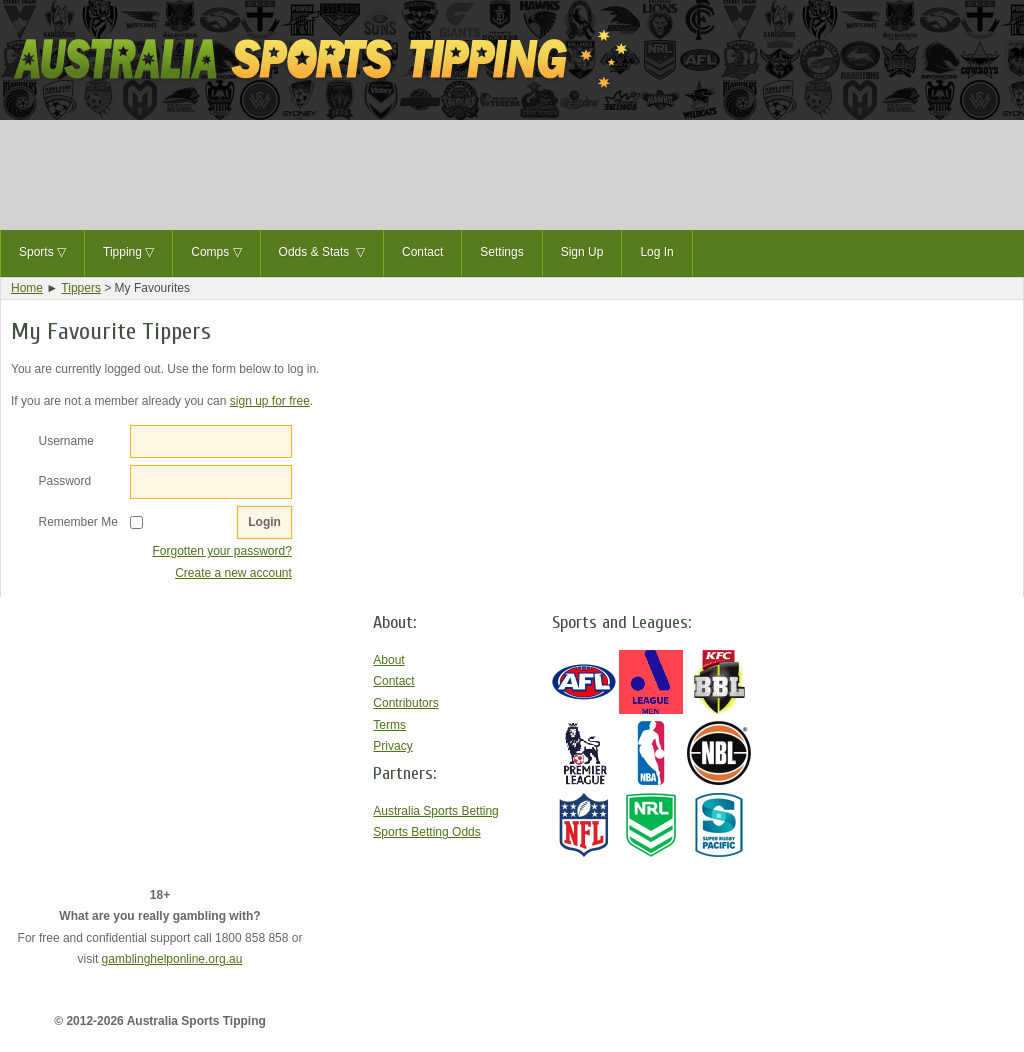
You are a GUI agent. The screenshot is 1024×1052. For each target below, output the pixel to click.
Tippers (81, 288)
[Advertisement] (512, 175)
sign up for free (270, 401)
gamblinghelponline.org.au (172, 959)
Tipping (128, 253)
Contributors (405, 703)
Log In (656, 252)
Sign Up (582, 252)
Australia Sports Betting (435, 811)
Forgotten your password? (221, 551)
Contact (422, 252)
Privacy (392, 746)
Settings (501, 252)
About (388, 660)
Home (27, 288)
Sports (42, 253)
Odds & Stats (322, 253)
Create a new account (233, 573)
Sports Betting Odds (426, 832)
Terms (389, 725)
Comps (216, 253)
